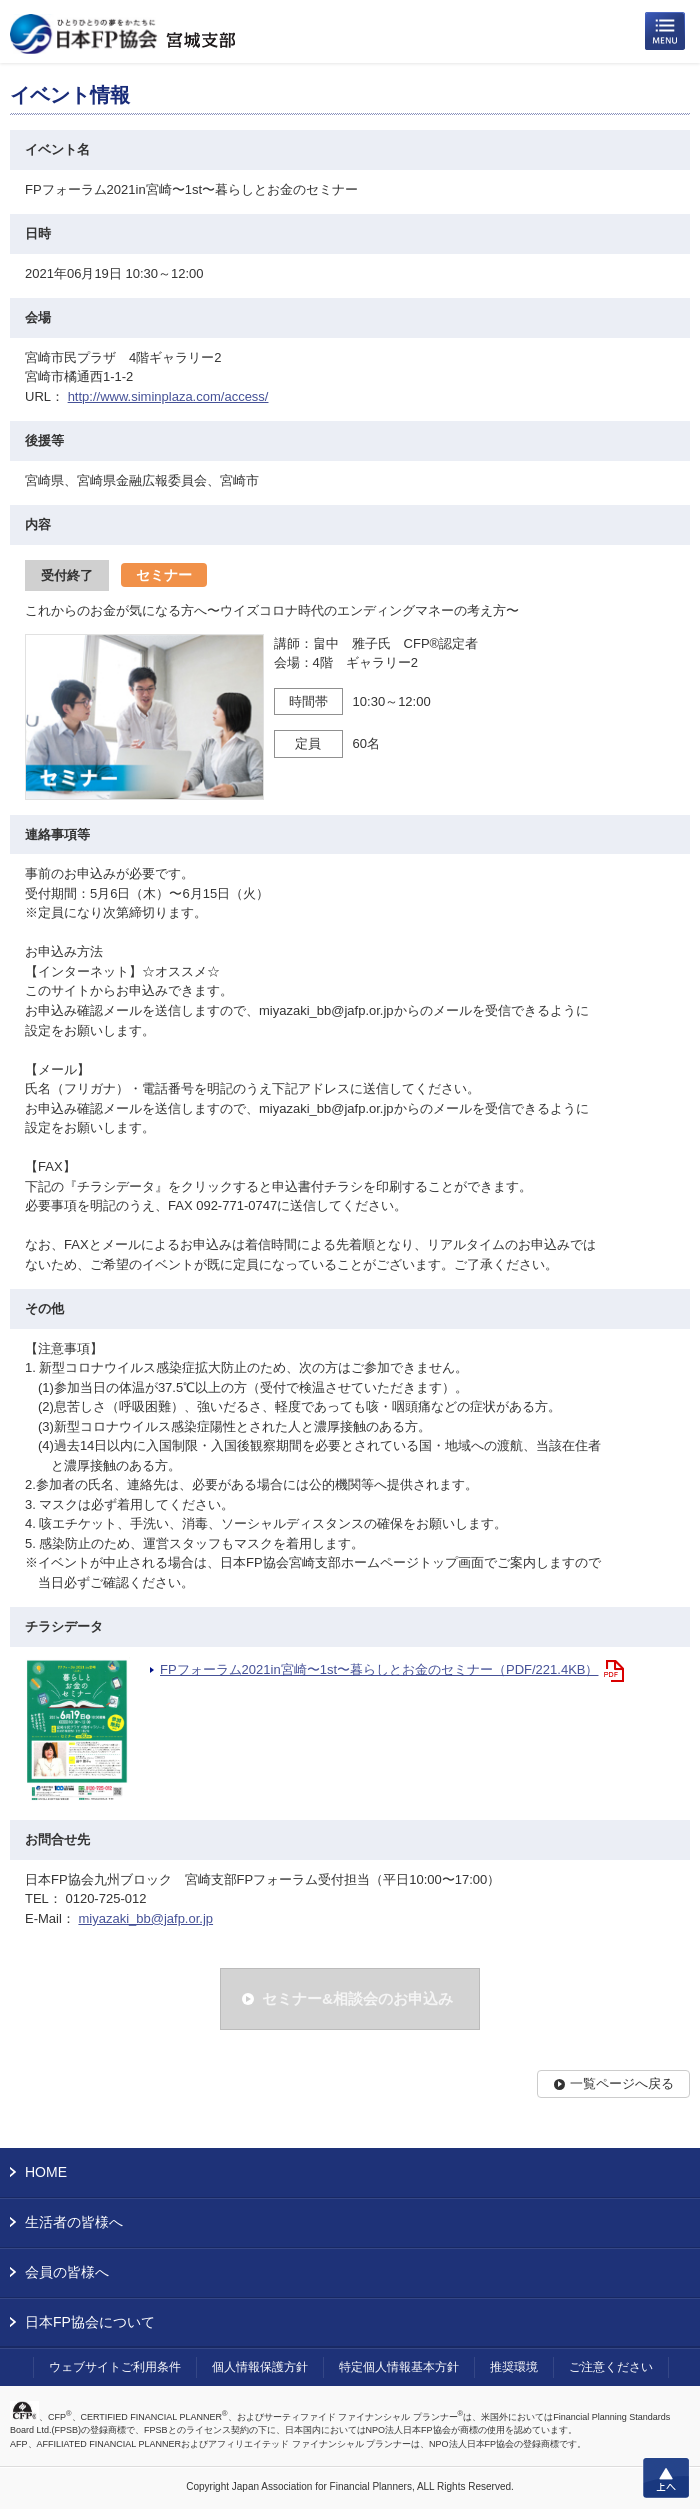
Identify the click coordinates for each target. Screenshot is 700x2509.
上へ (666, 2478)
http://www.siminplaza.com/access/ (168, 396)
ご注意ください (611, 2367)
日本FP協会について (90, 2322)
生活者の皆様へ (74, 2222)
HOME (46, 2172)
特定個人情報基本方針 (399, 2367)
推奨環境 (514, 2367)
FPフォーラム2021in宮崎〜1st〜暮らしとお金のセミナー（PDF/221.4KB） (379, 1669)
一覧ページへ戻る (622, 2083)
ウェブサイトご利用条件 (115, 2367)
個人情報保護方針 (260, 2367)
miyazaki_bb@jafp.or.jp (145, 1918)
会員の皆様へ (67, 2272)
